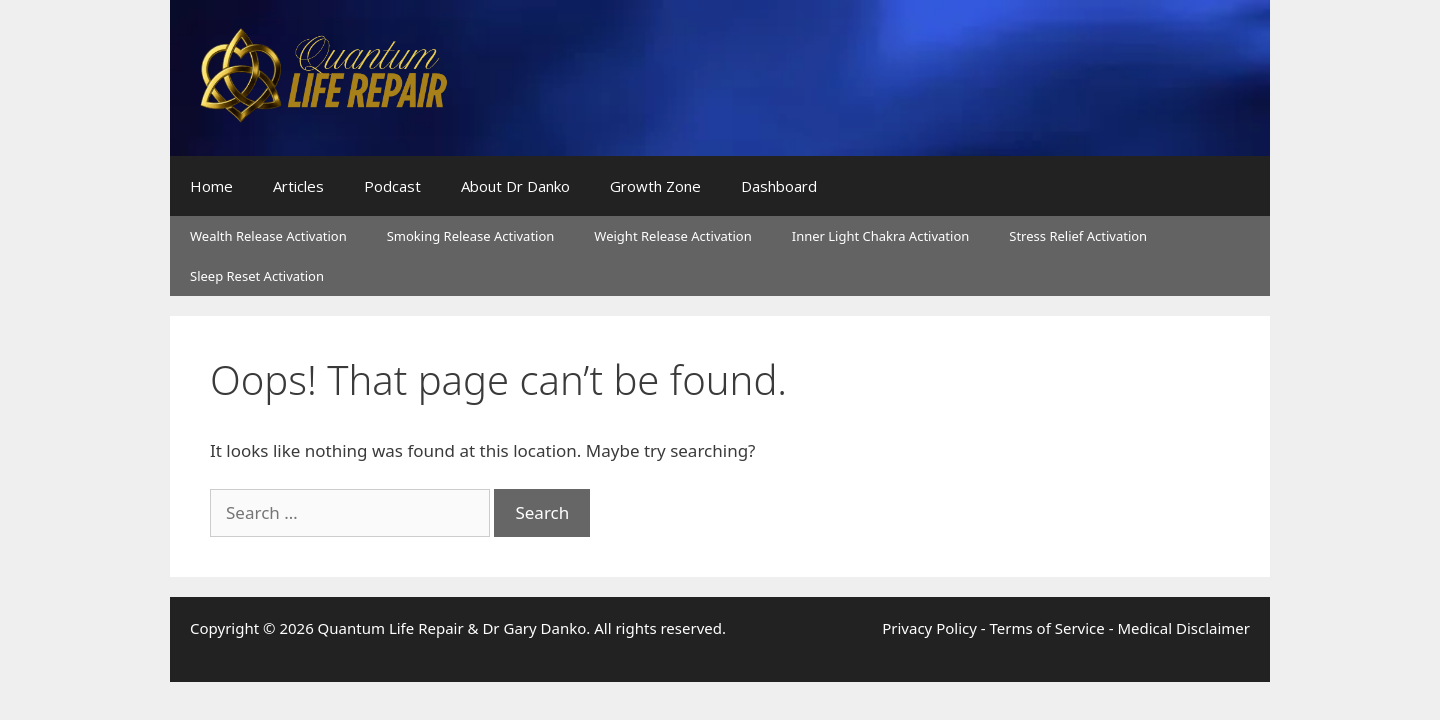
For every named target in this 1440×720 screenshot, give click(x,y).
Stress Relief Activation (1078, 236)
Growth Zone (655, 186)
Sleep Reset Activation (257, 276)
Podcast (392, 186)
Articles (298, 186)
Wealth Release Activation (268, 236)
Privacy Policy (929, 628)
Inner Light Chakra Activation (881, 236)
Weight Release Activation (672, 236)
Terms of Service (1047, 628)
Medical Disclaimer (1183, 628)
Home (211, 186)
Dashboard (779, 186)
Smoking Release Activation (471, 236)
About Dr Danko (515, 186)
